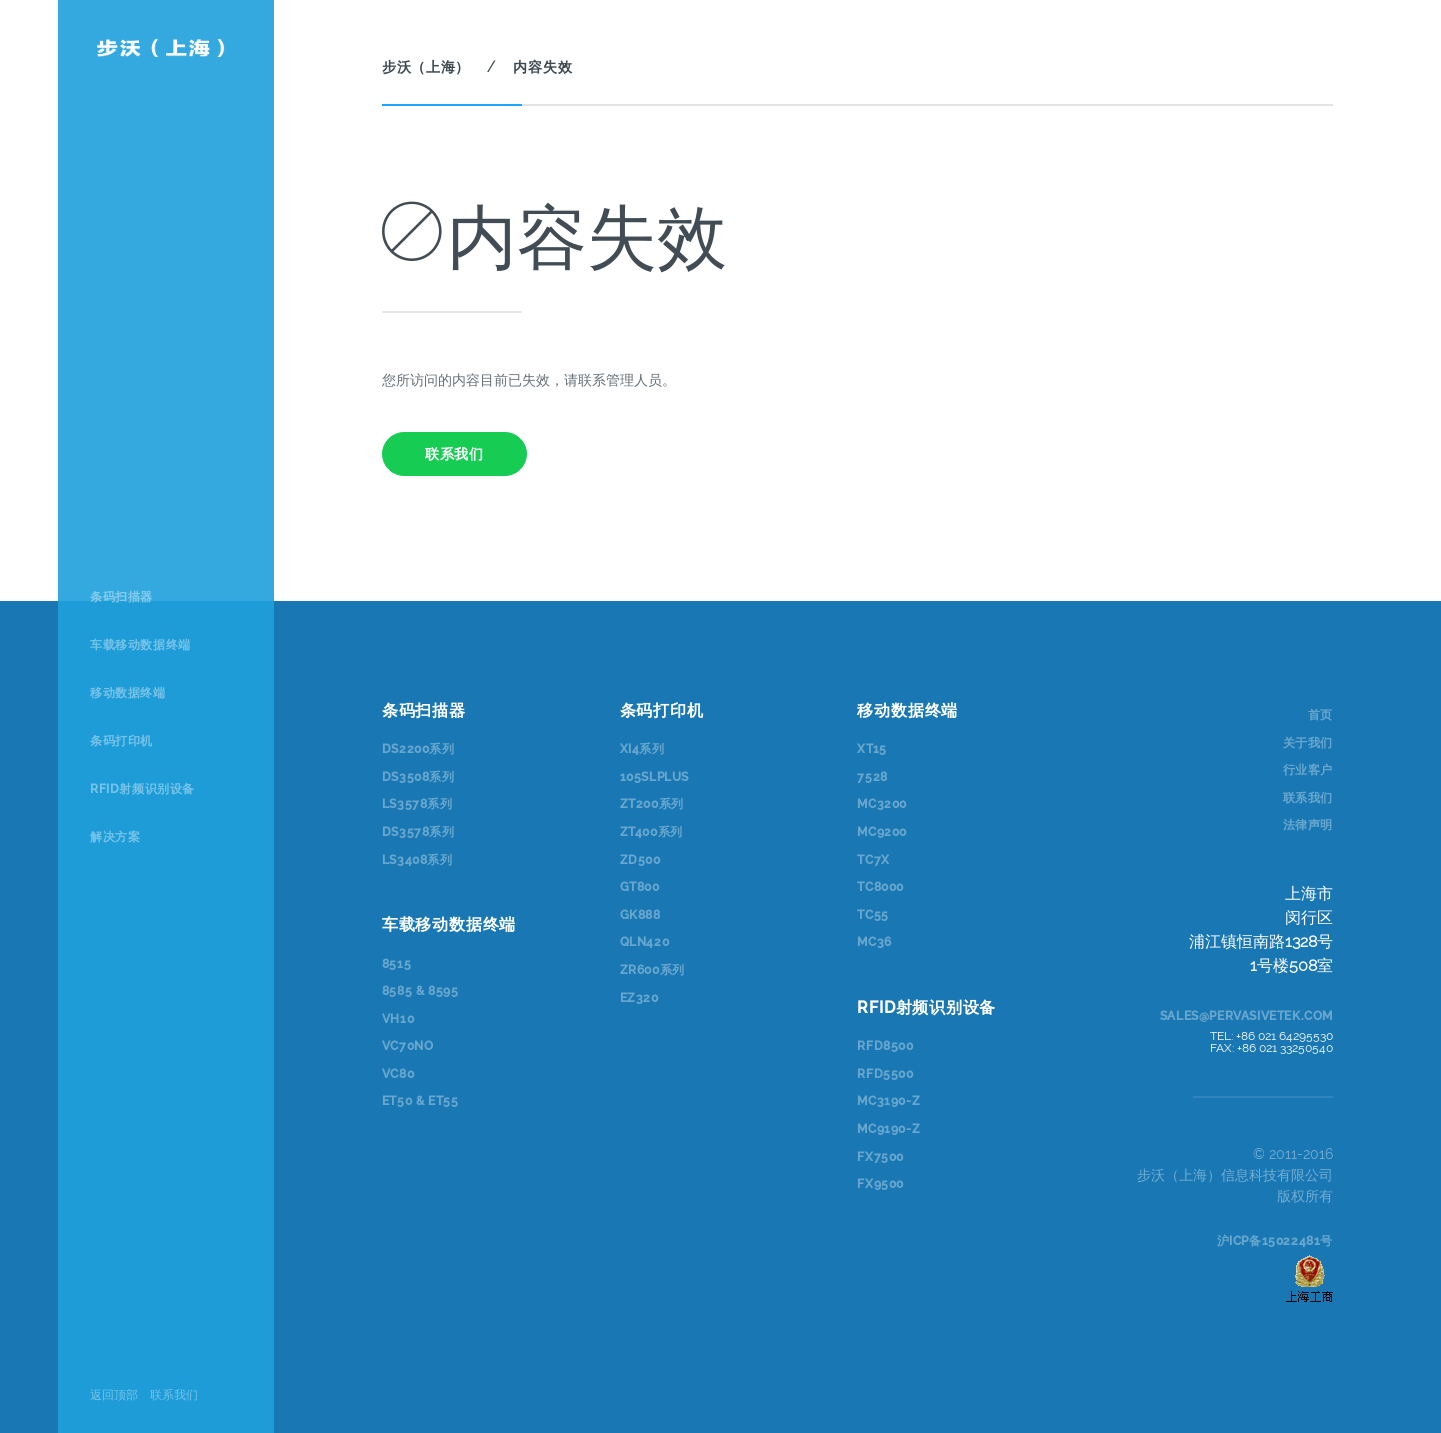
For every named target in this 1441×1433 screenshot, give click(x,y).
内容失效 (542, 67)
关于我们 (1308, 743)
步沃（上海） (426, 67)
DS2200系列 (418, 749)
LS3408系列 (417, 860)
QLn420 (645, 942)
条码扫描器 (121, 597)
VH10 (398, 1019)
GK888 (640, 915)
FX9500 (880, 1184)
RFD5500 (885, 1074)
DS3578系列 (418, 832)
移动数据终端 (128, 693)
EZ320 (639, 998)
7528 (872, 777)
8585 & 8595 (420, 991)
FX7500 (880, 1157)
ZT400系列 (651, 832)
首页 (1320, 715)
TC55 (872, 915)
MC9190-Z (888, 1129)
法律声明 (1308, 825)
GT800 (640, 887)
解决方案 (115, 837)
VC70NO (408, 1046)
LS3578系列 (417, 804)
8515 (396, 964)
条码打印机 (121, 741)
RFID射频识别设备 (142, 789)
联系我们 (174, 1395)
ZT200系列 (652, 804)
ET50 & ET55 (420, 1101)
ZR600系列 (652, 970)
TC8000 (880, 887)
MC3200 (882, 804)
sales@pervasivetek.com (1246, 1016)
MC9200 (882, 832)
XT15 (871, 749)
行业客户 (1308, 770)
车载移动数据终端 (140, 645)
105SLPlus (654, 777)
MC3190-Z (888, 1101)
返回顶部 (114, 1395)
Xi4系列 (642, 749)
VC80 (398, 1074)
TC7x (873, 860)
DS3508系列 (418, 777)
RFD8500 (885, 1046)
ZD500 (640, 860)
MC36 (874, 942)
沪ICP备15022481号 (1275, 1241)
